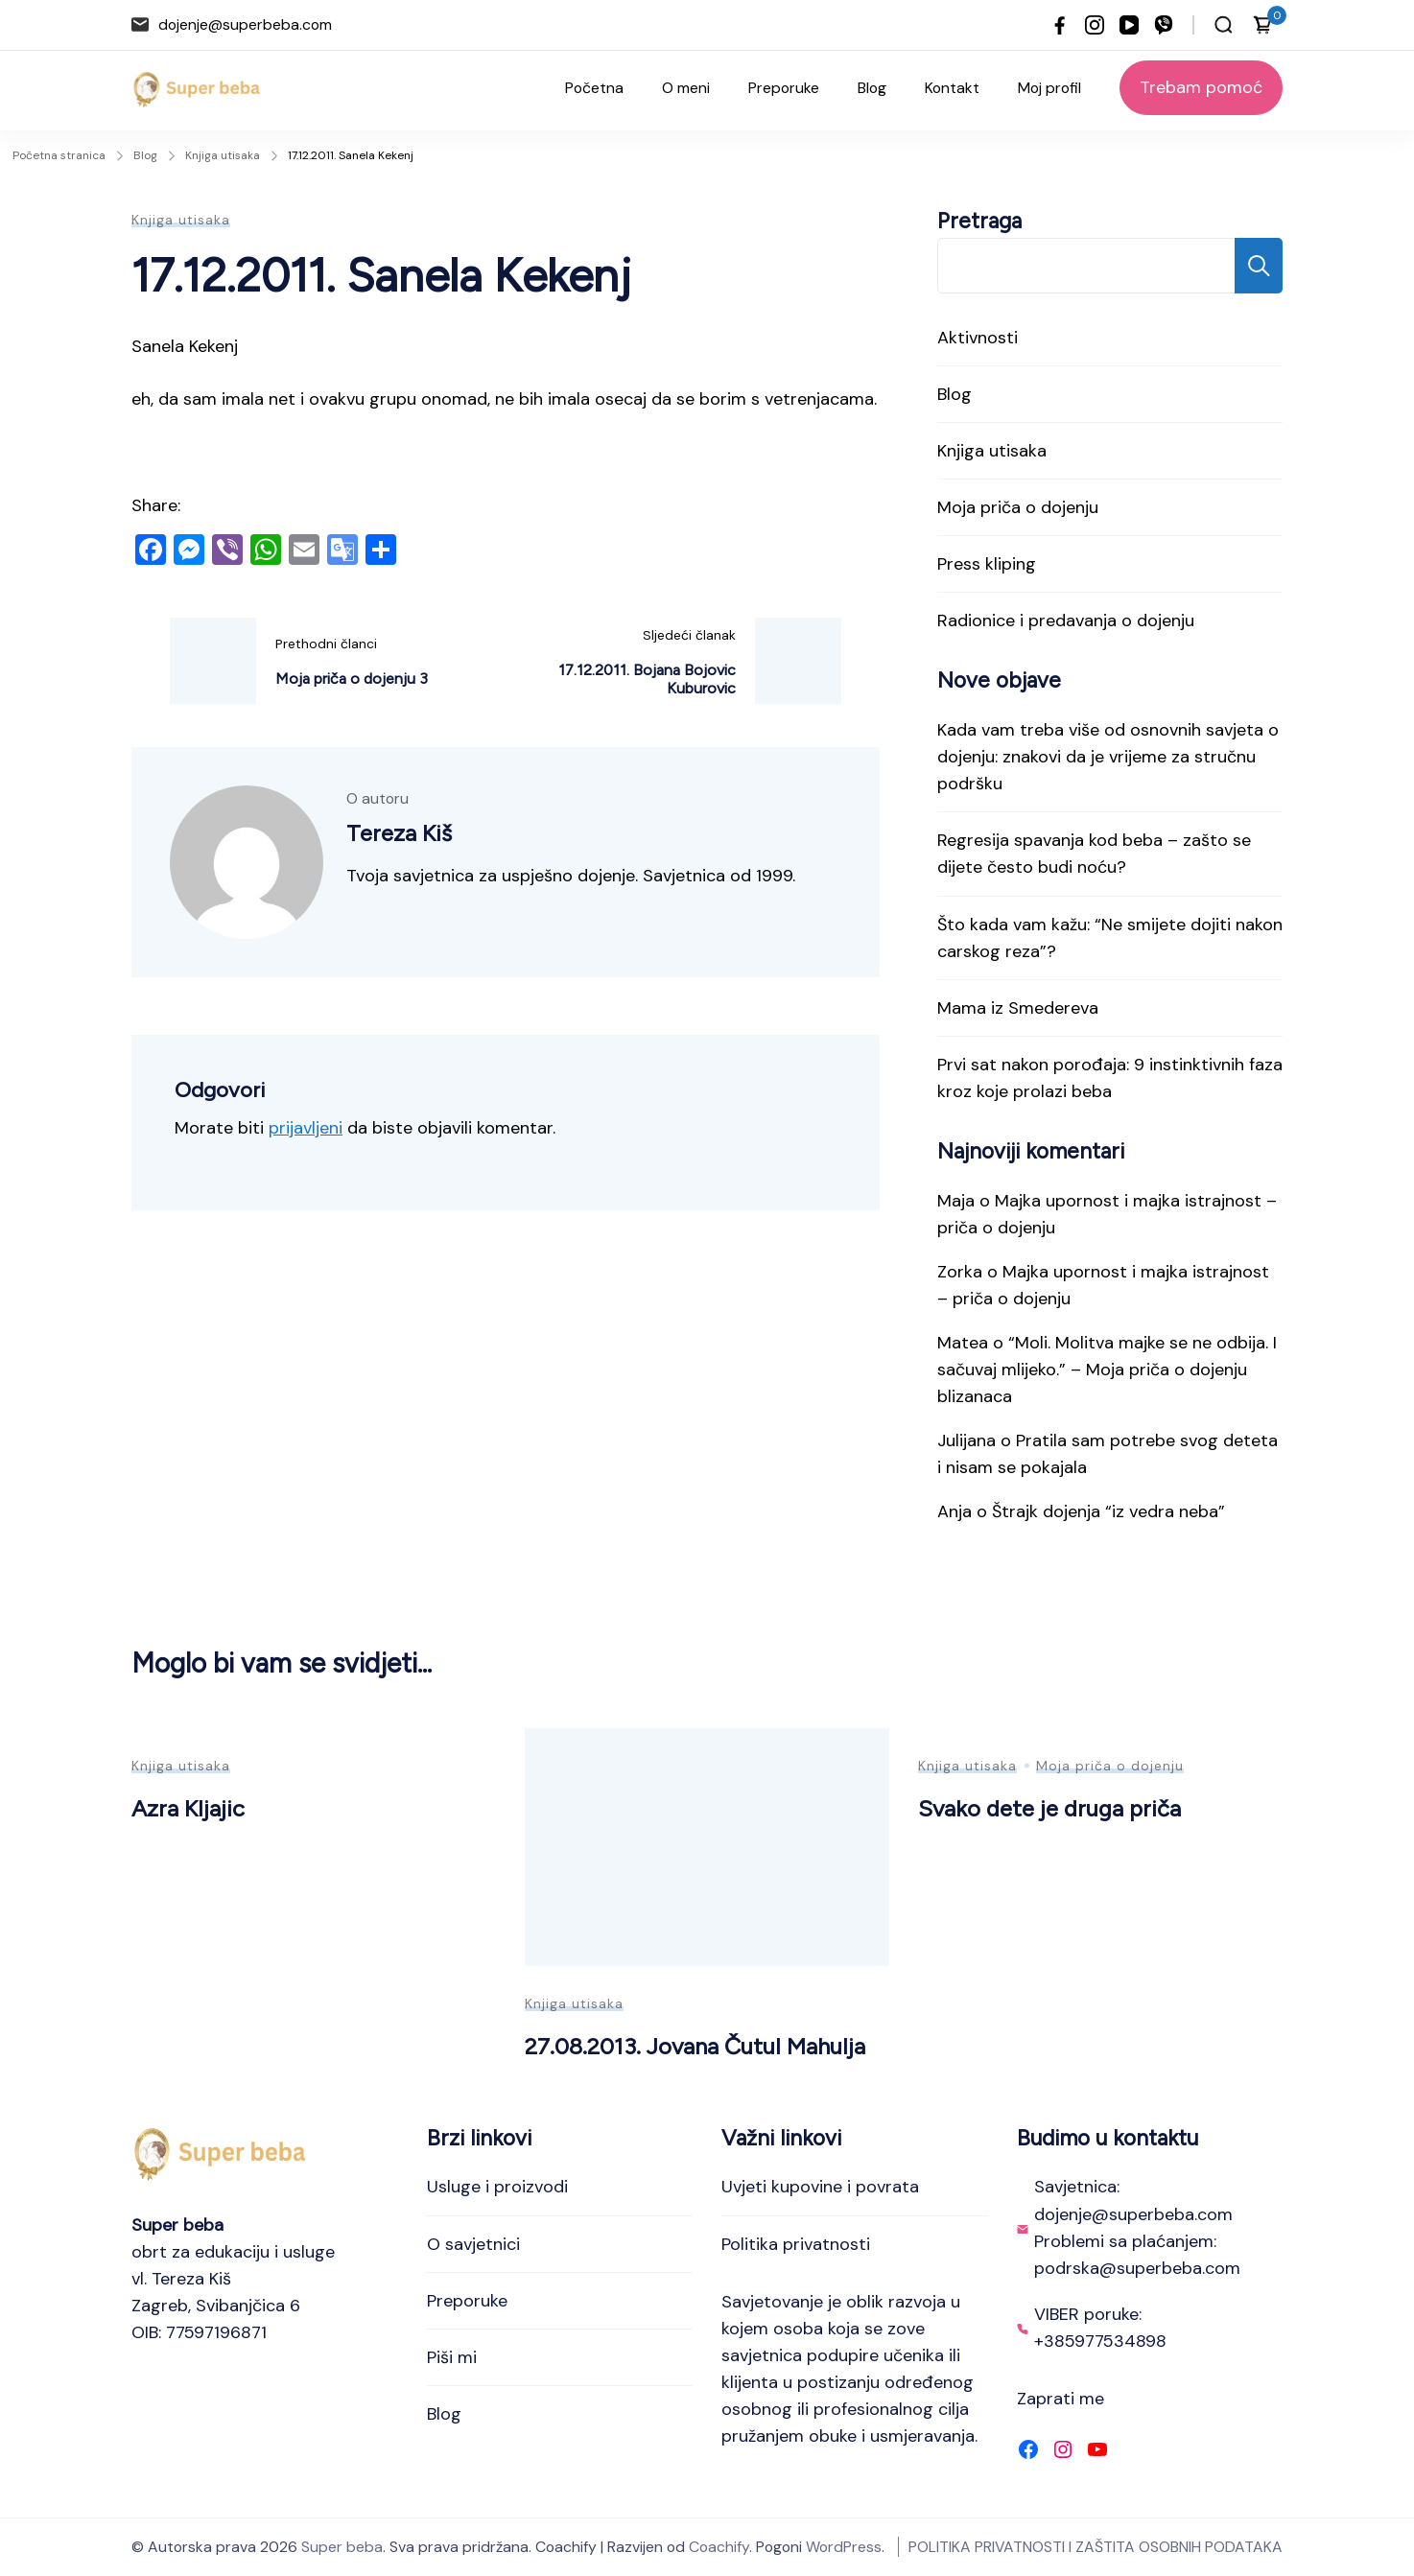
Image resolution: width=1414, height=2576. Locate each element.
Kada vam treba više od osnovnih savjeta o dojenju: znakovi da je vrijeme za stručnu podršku (1108, 756)
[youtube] (1129, 25)
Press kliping (986, 563)
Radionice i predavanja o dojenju (1065, 620)
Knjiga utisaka (180, 219)
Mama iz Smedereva (1017, 1007)
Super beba (342, 2547)
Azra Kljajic (188, 1808)
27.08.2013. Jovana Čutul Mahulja (695, 2046)
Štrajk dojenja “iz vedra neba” (1108, 1511)
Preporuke (783, 88)
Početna (594, 88)
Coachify (719, 2547)
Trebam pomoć (1201, 87)
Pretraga (979, 221)
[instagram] (1094, 25)
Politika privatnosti (795, 2244)
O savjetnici (473, 2244)
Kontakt (952, 88)
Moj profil (1049, 88)
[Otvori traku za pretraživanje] (1224, 25)
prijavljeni (305, 1127)
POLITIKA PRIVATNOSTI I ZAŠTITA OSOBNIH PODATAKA (1095, 2547)
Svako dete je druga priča (1049, 1808)
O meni (686, 88)
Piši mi (452, 2357)
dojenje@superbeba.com (245, 24)
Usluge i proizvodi (497, 2186)
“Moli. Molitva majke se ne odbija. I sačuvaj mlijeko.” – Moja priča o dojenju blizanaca (1107, 1369)
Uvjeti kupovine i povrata (820, 2186)
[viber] (1163, 25)
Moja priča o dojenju (1017, 507)
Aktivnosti (977, 337)
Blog (872, 88)
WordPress (844, 2547)
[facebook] (1060, 25)
